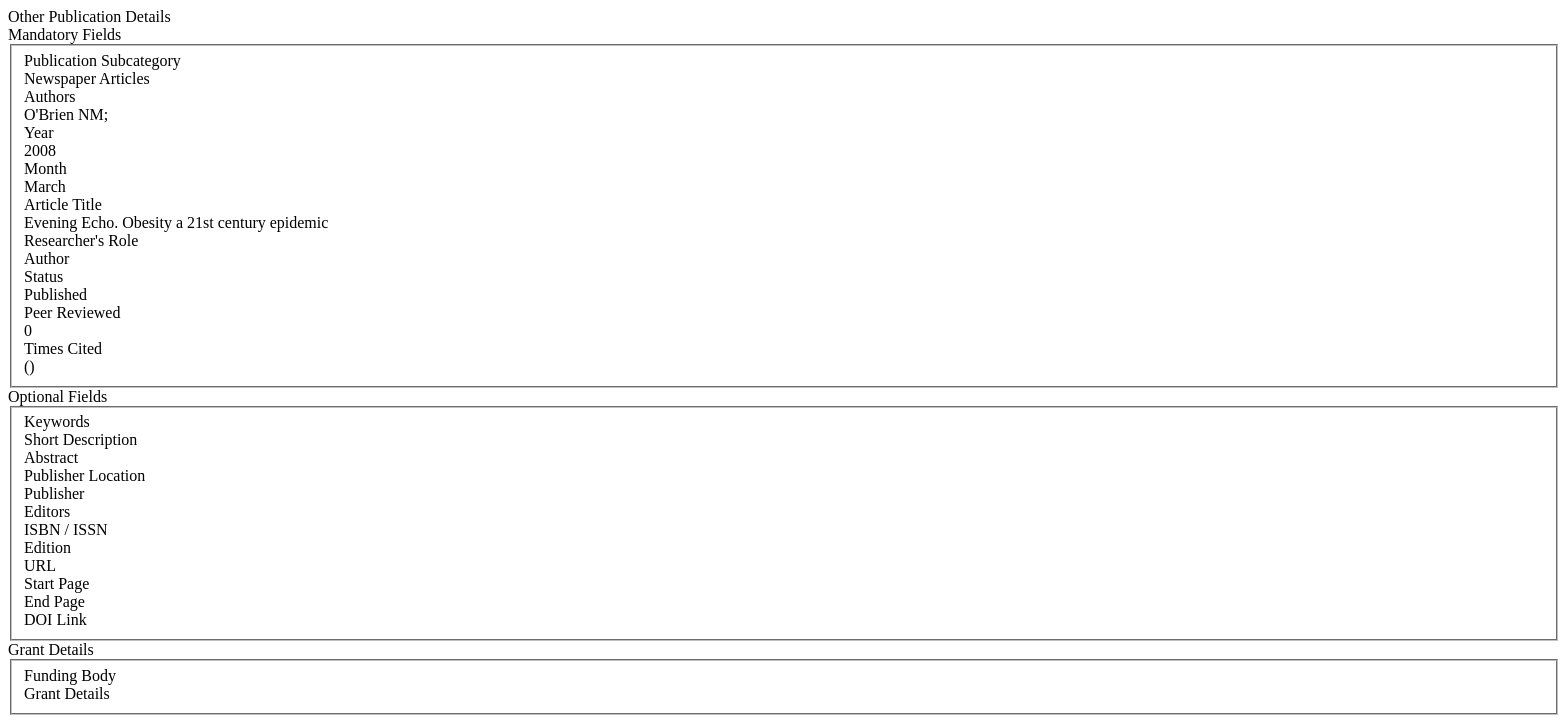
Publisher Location (84, 475)
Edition (47, 547)
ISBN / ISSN (66, 529)
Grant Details (67, 693)
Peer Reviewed (72, 312)
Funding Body (70, 675)
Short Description (80, 439)
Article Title (63, 204)
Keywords (57, 421)
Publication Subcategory (102, 60)
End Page (54, 601)
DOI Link (55, 619)
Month (45, 168)
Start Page (56, 583)
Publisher (54, 493)
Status (43, 276)
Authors (50, 96)
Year (38, 132)
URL (40, 565)
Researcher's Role (81, 240)
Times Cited (63, 348)
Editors (47, 511)
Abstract (51, 457)
